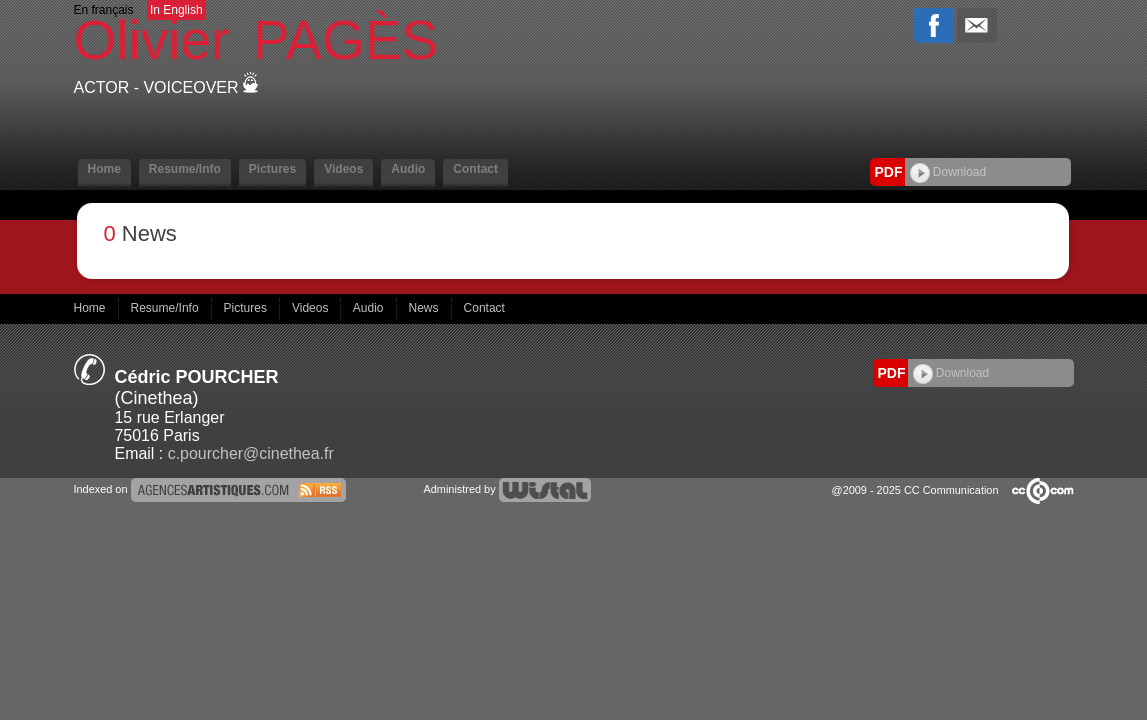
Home (104, 169)
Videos (343, 169)
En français (104, 10)
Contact (475, 169)
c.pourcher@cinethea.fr (251, 453)
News (425, 308)
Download (948, 172)
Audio (408, 169)
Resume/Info (185, 169)
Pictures (272, 169)
